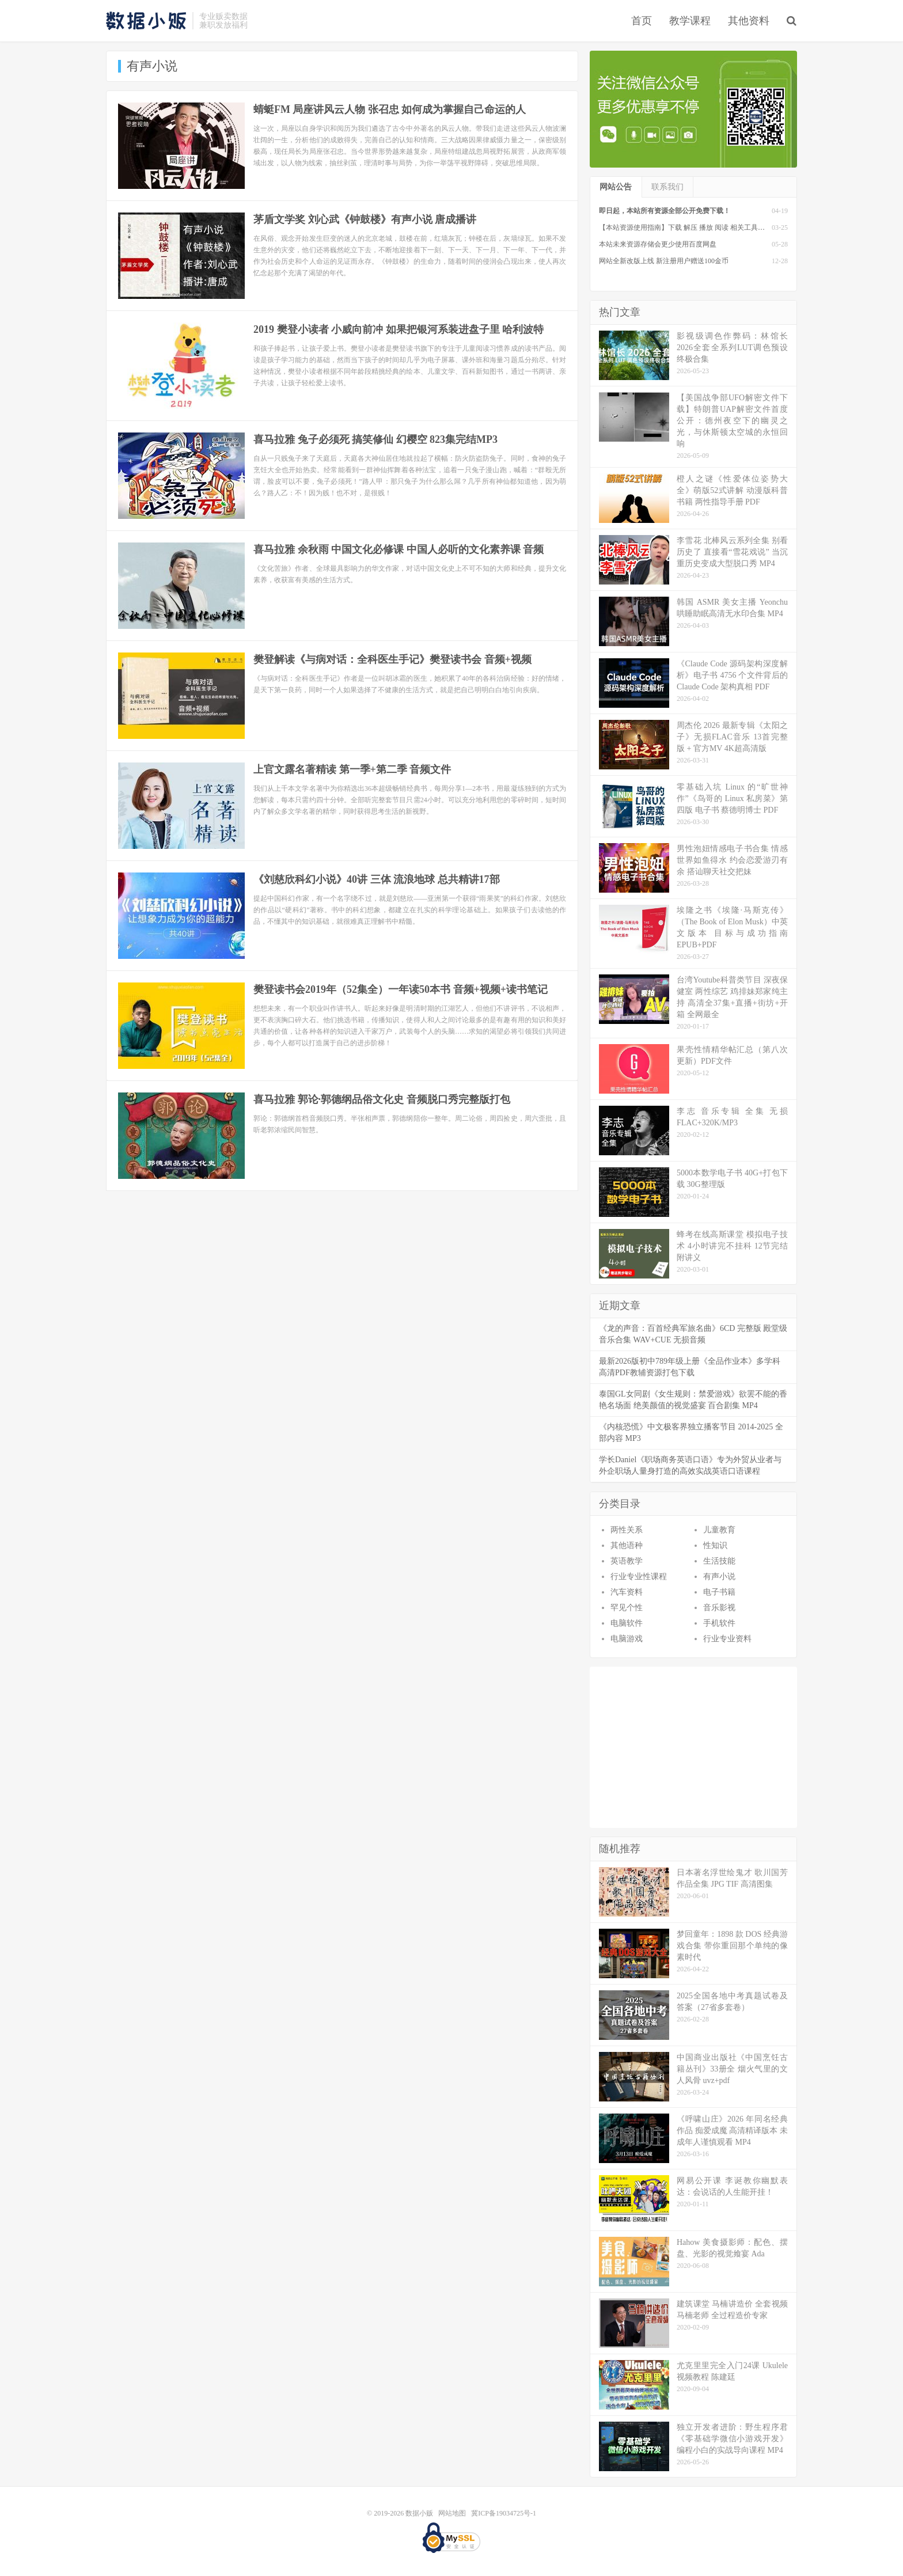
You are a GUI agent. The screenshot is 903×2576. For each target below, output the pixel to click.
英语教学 (626, 1561)
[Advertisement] (693, 1747)
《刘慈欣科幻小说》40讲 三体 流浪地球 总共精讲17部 (376, 879)
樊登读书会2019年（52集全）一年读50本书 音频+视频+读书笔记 (400, 989)
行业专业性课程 (638, 1576)
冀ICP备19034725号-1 (503, 2513)
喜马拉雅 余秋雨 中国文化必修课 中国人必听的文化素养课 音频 (398, 549)
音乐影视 (719, 1607)
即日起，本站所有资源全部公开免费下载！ (664, 211)
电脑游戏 (626, 1638)
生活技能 (719, 1561)
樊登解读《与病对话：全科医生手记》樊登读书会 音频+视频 (392, 659)
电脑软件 (626, 1623)
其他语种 (626, 1545)
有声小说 (719, 1576)
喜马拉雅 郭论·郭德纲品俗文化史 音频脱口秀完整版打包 (381, 1099)
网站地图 (452, 2513)
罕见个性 (626, 1607)
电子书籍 (719, 1592)
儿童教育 (719, 1530)
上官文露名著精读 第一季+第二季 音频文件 (352, 769)
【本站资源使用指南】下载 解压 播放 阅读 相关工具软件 (685, 227)
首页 (641, 20)
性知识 (715, 1545)
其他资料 (748, 20)
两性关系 (626, 1530)
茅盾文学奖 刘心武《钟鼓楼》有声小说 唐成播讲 (364, 219)
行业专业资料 (727, 1638)
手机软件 (719, 1623)
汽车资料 (626, 1592)
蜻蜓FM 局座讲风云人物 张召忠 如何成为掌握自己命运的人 (389, 109)
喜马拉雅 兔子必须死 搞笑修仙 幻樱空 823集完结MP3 (375, 439)
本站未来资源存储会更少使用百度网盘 (657, 244)
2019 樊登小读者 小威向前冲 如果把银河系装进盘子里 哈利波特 (398, 329)
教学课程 (690, 20)
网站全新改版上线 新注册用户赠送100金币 (664, 261)
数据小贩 (146, 21)
